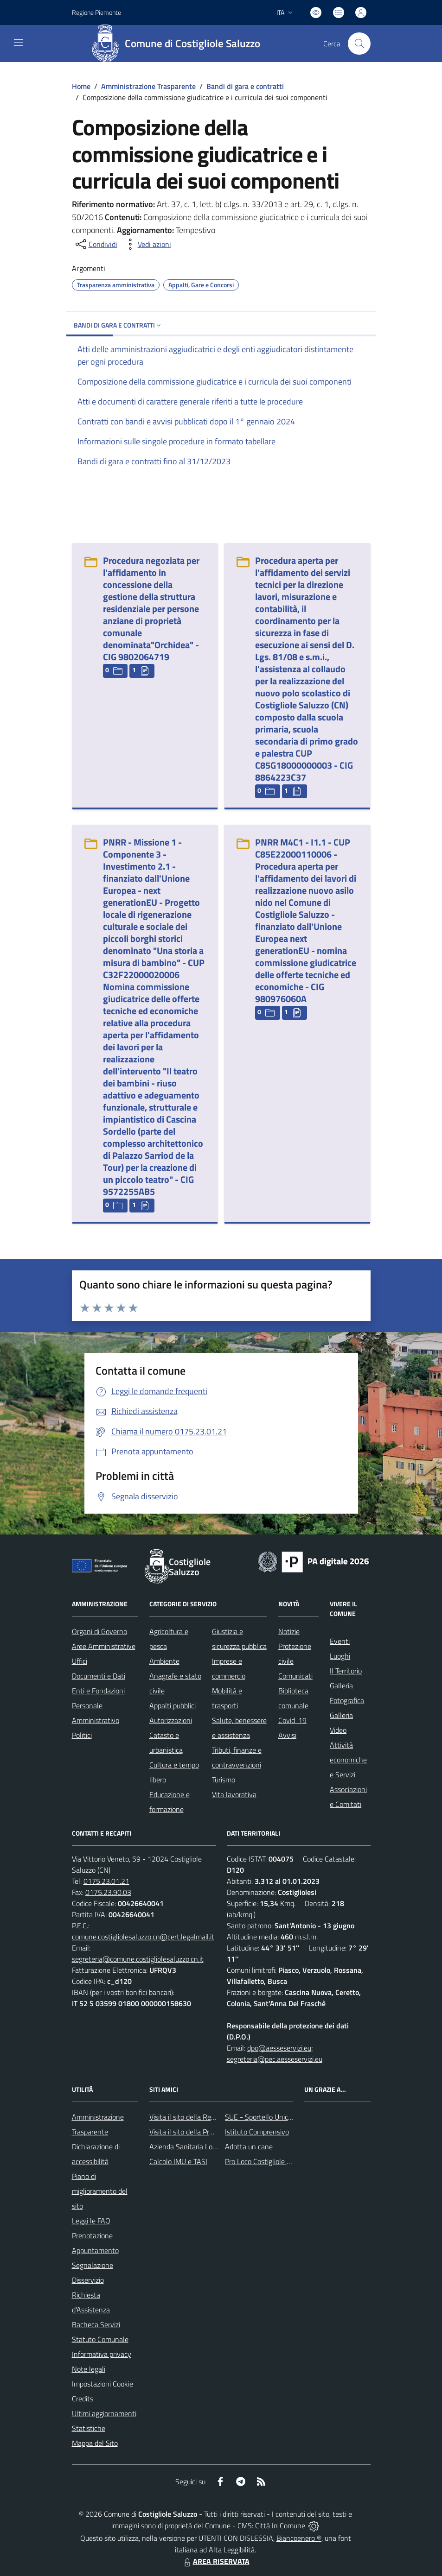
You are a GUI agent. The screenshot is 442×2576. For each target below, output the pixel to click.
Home (81, 86)
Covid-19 (292, 1720)
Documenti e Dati (98, 1675)
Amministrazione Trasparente (148, 86)
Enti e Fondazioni (98, 1690)
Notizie (289, 1631)
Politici (82, 1735)
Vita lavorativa (234, 1794)
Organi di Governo (99, 1631)
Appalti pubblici (172, 1705)
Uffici (79, 1661)
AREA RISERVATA (216, 2561)
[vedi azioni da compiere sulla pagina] (147, 244)
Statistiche (88, 2428)
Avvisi (287, 1735)
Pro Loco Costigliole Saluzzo (267, 2161)
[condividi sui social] (95, 244)
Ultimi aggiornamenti (104, 2413)
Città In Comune (280, 2525)
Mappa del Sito (95, 2443)
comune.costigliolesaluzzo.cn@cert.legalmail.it (143, 1936)
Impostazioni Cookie (102, 2383)
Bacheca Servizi (96, 2324)
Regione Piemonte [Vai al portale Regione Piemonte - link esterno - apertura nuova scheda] (96, 12)
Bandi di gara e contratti (245, 86)
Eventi (340, 1641)
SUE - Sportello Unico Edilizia (269, 2116)
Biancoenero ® (298, 2538)
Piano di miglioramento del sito (100, 2191)
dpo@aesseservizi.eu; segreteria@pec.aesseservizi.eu (274, 2053)
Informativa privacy (101, 2354)
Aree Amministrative (103, 1646)
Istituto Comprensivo (257, 2131)
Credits (82, 2398)
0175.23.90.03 (108, 1892)
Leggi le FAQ (91, 2220)
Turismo (223, 1779)
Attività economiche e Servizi (348, 1759)
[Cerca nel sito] (359, 43)
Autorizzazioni (170, 1720)
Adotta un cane (249, 2146)
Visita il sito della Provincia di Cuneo (204, 2131)
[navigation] (18, 42)
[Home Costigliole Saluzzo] (179, 44)
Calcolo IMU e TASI (178, 2161)
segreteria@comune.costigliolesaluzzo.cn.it (138, 1958)
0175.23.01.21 (106, 1881)
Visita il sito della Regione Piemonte (204, 2116)
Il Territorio (346, 1670)
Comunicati (295, 1675)
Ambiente (164, 1661)
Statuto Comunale (100, 2339)
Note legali (88, 2368)
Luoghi (340, 1655)
